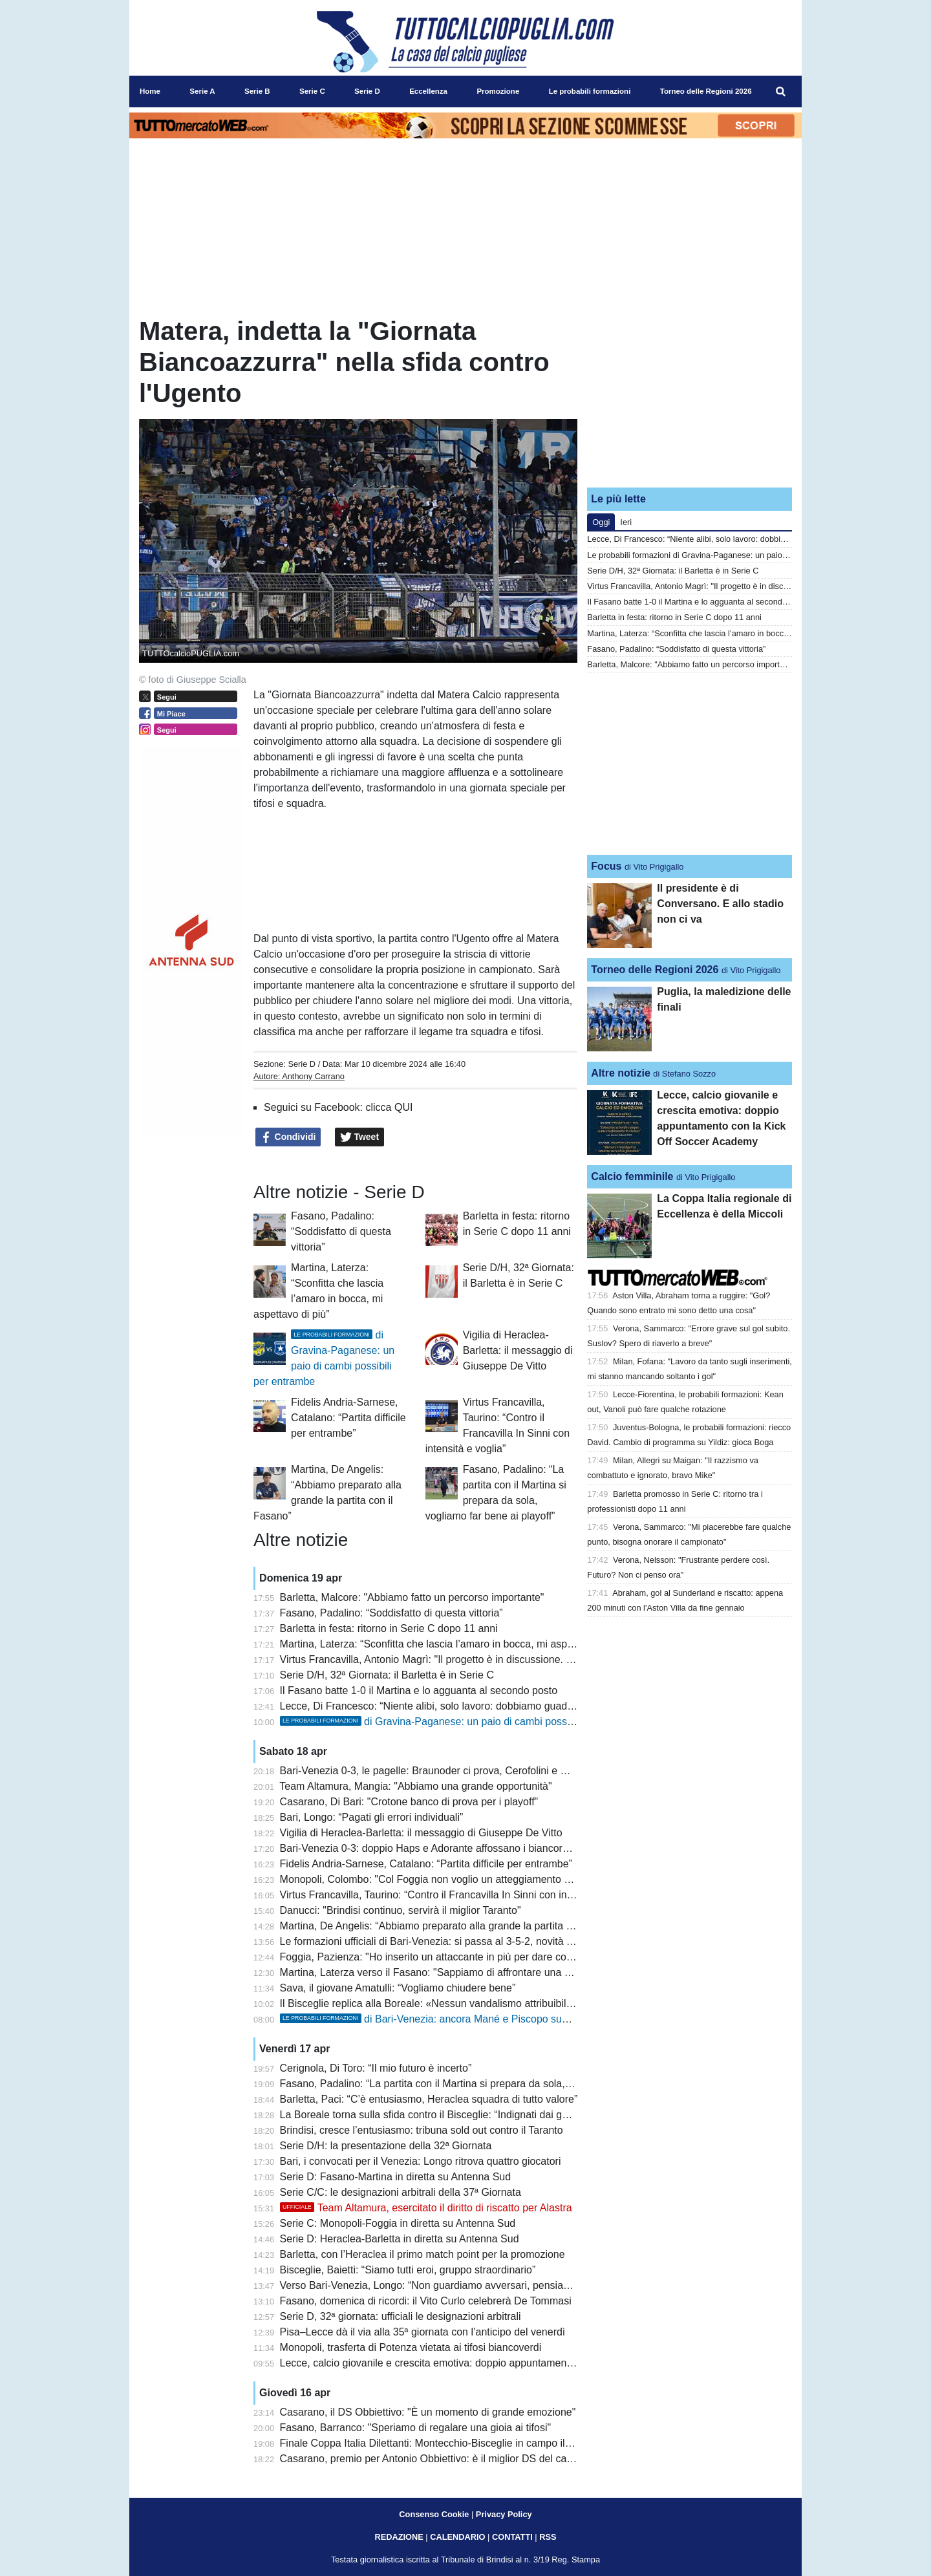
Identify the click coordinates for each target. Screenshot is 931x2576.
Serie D (302, 1064)
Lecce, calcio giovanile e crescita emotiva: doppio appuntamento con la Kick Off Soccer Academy (502, 2362)
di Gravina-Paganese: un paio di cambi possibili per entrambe (463, 1721)
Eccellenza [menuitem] (428, 91)
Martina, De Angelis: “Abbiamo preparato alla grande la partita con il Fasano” (455, 1925)
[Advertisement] (690, 396)
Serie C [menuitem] (312, 91)
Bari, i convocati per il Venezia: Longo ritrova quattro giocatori (420, 2161)
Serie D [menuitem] (367, 91)
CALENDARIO (457, 2537)
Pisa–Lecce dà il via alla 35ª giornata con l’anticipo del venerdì (423, 2331)
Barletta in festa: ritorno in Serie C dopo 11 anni (389, 1628)
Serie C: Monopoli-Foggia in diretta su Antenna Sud (398, 2223)
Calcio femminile (632, 1176)
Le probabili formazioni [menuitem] (590, 91)
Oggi (601, 522)
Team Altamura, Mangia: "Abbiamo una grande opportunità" (415, 1786)
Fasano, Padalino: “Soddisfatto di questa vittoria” (341, 1231)
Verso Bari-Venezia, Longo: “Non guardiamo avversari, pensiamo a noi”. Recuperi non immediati (500, 2285)
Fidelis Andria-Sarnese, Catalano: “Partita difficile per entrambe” (348, 1418)
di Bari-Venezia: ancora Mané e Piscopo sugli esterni (443, 2018)
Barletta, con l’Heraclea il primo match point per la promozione (422, 2254)
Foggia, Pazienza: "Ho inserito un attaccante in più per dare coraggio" (439, 1956)
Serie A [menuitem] (202, 91)
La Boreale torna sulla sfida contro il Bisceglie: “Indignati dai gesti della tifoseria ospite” (478, 2114)
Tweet (360, 1137)
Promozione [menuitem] (497, 91)
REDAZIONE (398, 2537)
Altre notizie (620, 1073)
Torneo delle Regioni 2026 (654, 969)
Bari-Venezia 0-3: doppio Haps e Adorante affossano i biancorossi (430, 1848)
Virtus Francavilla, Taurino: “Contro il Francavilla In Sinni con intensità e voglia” (459, 1894)
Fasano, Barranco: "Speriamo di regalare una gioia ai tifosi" (415, 2427)
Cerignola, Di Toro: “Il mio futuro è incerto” (376, 2068)
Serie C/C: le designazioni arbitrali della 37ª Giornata (400, 2192)
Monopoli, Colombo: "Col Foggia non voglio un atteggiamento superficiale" (450, 1879)
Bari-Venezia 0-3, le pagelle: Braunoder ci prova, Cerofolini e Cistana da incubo (461, 1770)
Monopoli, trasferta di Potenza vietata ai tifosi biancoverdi (411, 2347)
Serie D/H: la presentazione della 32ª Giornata (386, 2145)
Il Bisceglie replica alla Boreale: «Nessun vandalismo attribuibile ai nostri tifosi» (460, 2003)
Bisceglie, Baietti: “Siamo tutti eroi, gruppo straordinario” (408, 2269)
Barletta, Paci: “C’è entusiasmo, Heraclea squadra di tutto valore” (429, 2099)
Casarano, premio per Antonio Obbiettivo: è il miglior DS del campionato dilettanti (465, 2458)
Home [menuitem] (150, 91)
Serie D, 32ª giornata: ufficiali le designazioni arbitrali (400, 2316)
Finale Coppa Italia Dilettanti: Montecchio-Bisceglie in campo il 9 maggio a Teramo (468, 2443)
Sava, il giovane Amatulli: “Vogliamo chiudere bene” (398, 1987)
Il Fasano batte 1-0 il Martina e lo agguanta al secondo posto (419, 1690)
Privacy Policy (504, 2514)
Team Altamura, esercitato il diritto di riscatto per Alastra (426, 2207)
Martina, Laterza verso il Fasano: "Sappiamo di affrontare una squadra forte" (454, 1972)
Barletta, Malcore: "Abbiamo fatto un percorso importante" (412, 1597)
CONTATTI (512, 2537)
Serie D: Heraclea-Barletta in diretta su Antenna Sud (399, 2238)
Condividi (288, 1137)
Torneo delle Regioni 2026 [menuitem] (706, 91)
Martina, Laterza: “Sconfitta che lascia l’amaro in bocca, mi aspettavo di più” (453, 1643)
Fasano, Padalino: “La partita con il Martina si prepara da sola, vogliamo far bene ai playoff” (489, 2083)
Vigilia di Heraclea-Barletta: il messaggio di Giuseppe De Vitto (518, 1350)
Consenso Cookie (434, 2514)
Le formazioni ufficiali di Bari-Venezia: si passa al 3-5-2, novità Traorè (438, 1941)
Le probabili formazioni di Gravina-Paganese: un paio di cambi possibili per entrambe (743, 555)
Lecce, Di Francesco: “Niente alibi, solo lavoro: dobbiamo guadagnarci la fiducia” (464, 1706)
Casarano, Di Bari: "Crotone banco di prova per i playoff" (409, 1801)
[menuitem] (781, 92)
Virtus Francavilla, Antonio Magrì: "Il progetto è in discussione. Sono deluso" (454, 1659)
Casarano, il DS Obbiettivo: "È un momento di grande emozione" (428, 2412)
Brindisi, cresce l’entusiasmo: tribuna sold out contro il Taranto (421, 2130)
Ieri (626, 522)
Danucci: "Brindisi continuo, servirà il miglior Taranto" (400, 1910)
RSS (547, 2537)
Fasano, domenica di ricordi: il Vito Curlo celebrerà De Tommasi (426, 2300)
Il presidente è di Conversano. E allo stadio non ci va (720, 904)
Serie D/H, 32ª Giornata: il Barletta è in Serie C (387, 1674)
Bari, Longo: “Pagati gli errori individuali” (372, 1817)
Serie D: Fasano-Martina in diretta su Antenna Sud (395, 2176)
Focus (606, 866)
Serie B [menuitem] (257, 91)
